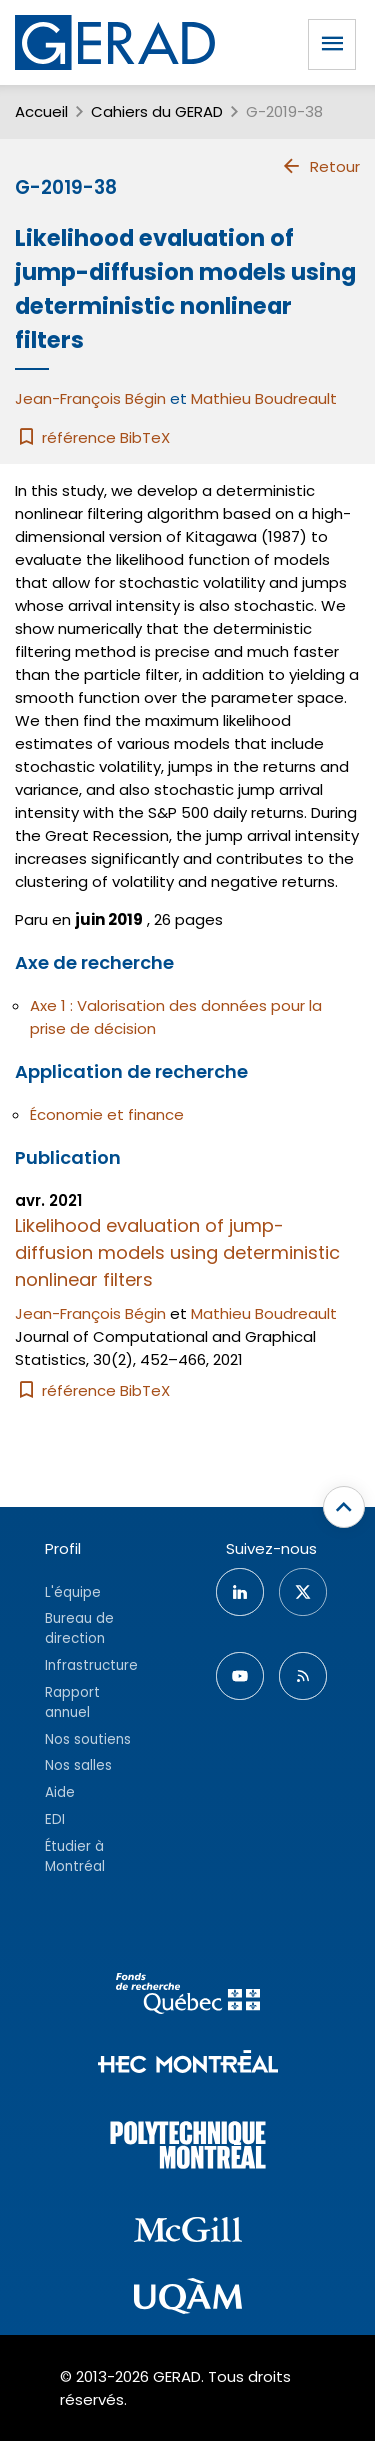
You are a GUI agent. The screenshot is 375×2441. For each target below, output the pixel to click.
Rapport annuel (72, 1702)
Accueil (41, 111)
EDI (55, 1819)
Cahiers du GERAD (157, 111)
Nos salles (78, 1765)
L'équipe (73, 1592)
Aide (60, 1792)
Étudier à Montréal (75, 1856)
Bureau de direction (79, 1628)
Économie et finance (107, 1114)
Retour (320, 166)
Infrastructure (91, 1665)
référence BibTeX (92, 437)
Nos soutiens (88, 1739)
